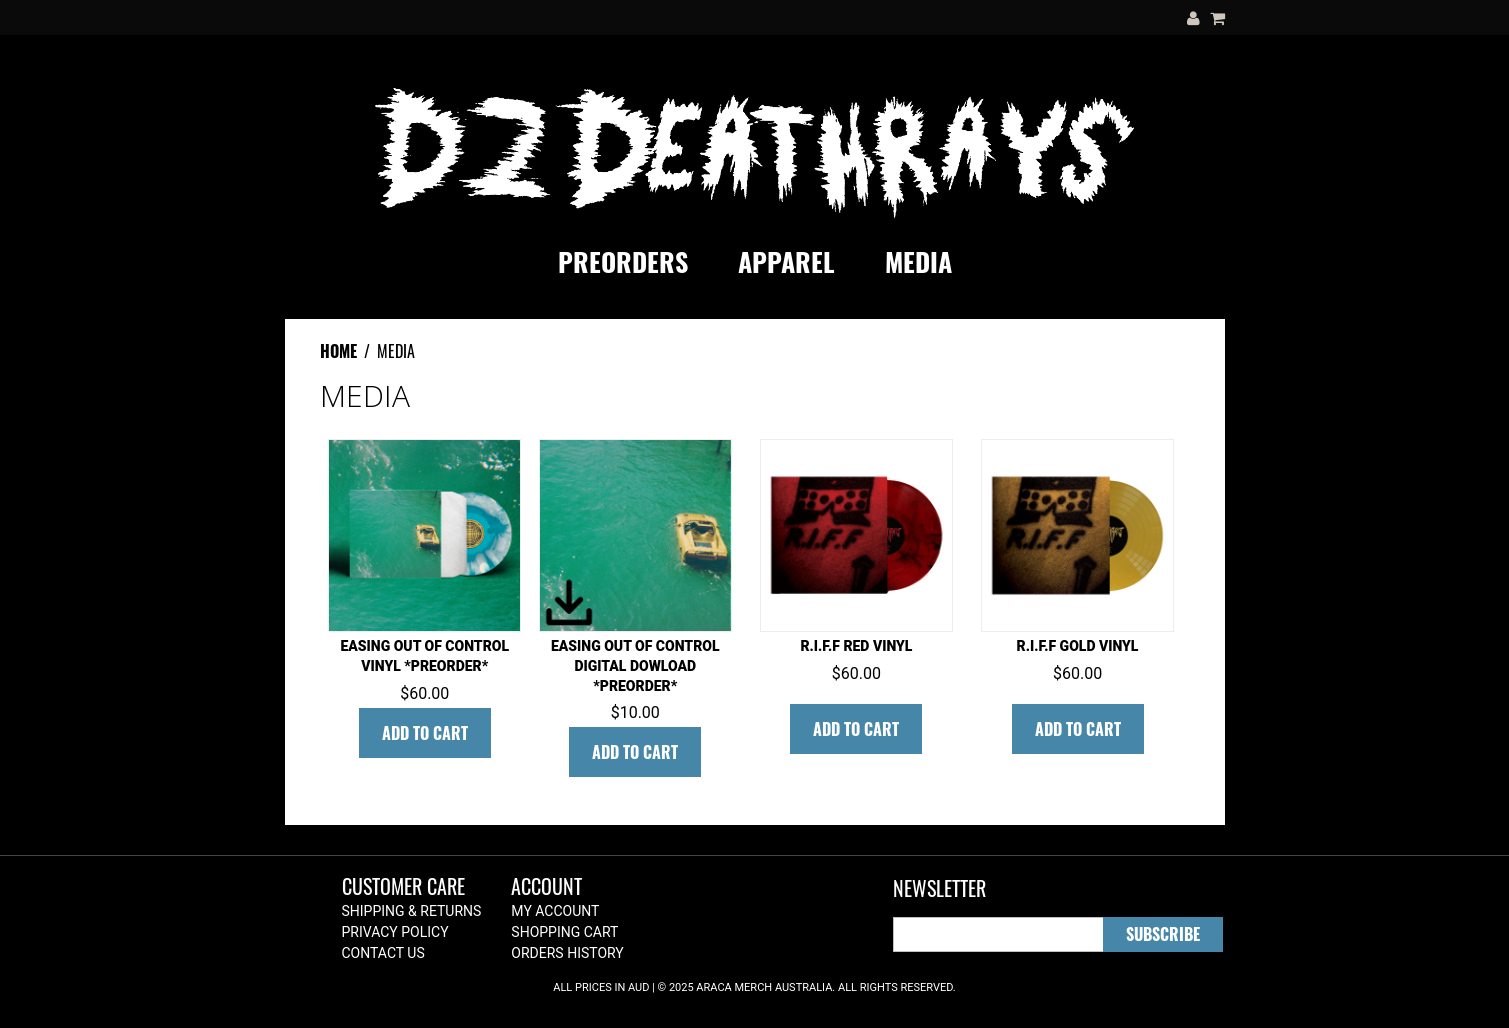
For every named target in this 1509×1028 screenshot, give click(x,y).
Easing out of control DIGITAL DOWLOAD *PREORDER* (635, 665)
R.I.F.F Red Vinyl (856, 646)
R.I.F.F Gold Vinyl (1078, 646)
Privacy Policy (395, 932)
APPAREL (786, 262)
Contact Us (383, 953)
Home (338, 351)
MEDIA (918, 262)
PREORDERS (623, 262)
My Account (555, 911)
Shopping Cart (564, 932)
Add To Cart (425, 733)
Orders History (567, 953)
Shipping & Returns (412, 911)
